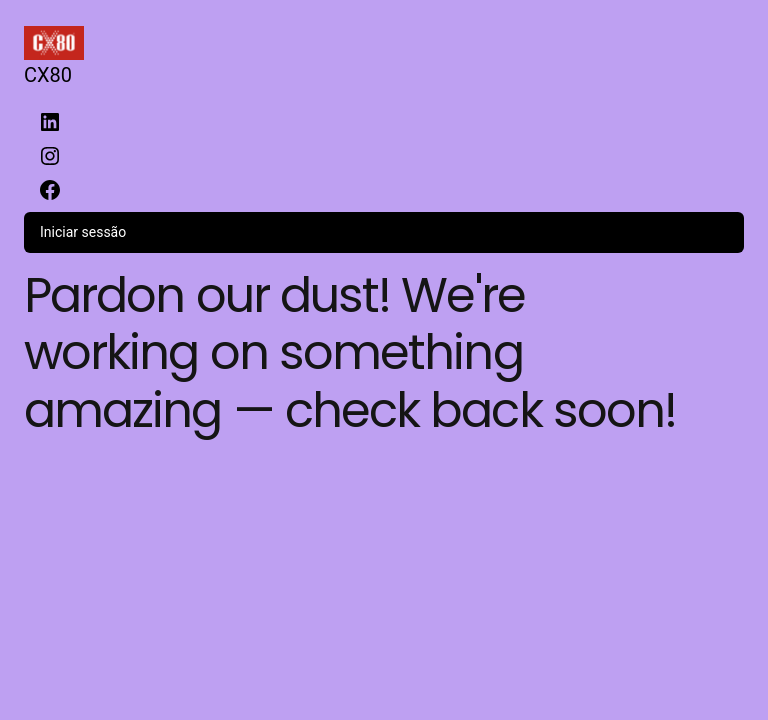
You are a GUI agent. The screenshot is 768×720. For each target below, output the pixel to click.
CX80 (48, 75)
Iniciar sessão (83, 232)
